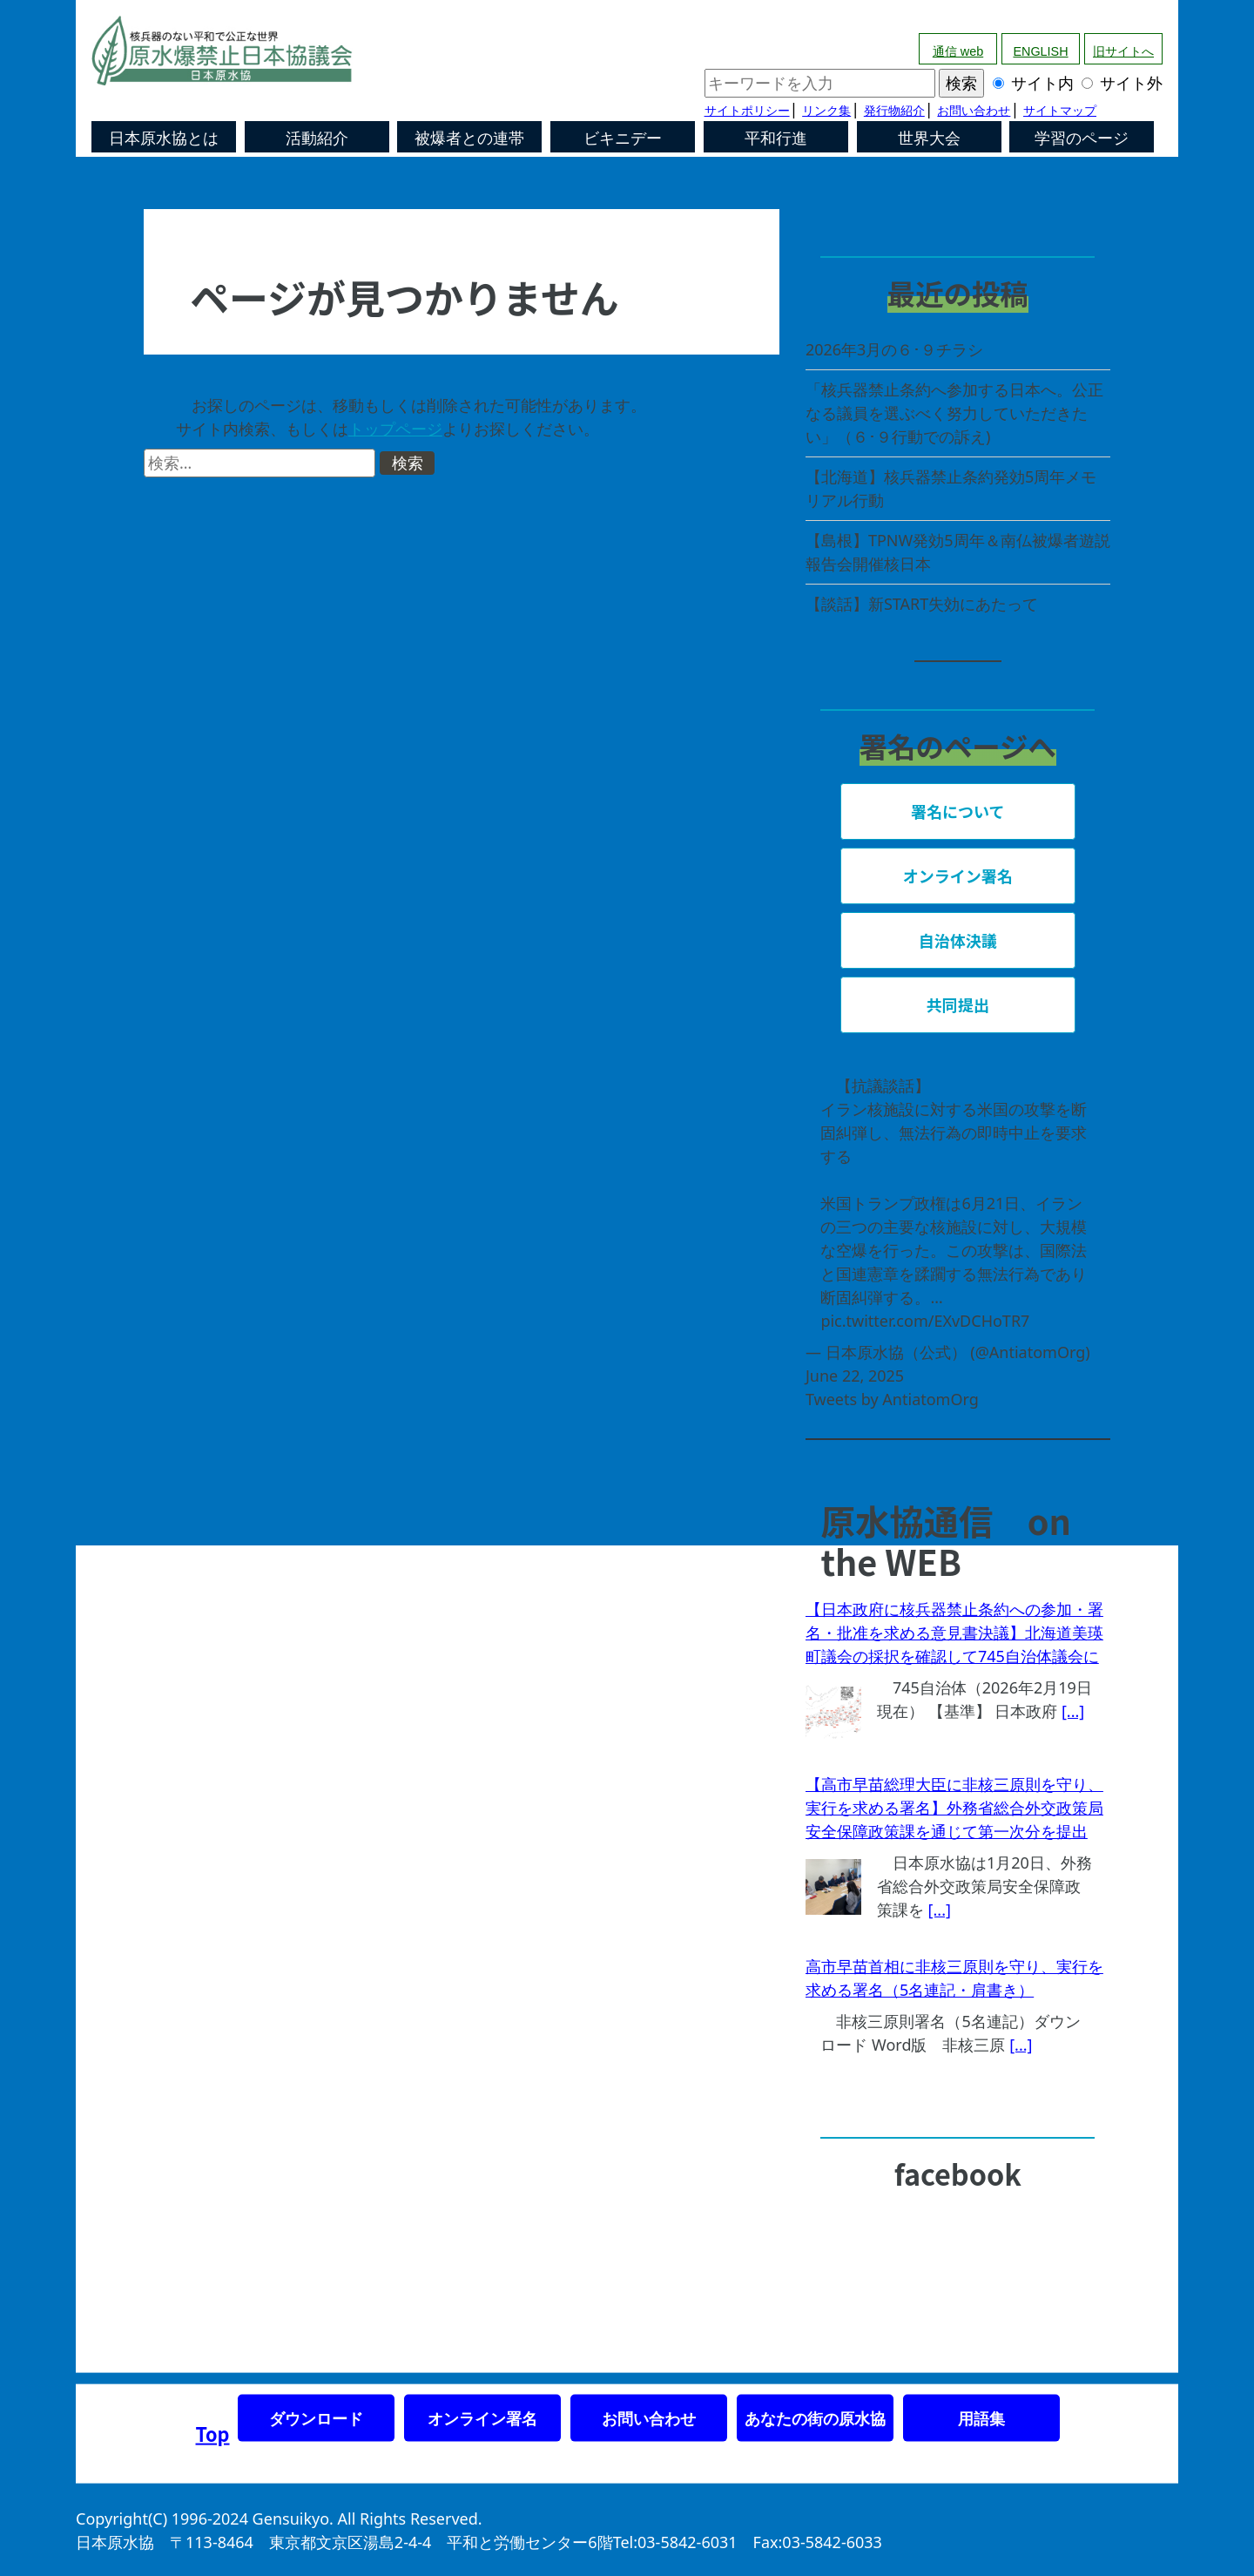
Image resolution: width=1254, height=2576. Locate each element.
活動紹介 (317, 138)
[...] (1073, 1710)
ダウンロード (316, 2418)
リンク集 (826, 111)
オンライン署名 (482, 2418)
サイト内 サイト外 (934, 82)
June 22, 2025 (855, 1375)
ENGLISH (1040, 51)
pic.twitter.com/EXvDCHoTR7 (924, 1320)
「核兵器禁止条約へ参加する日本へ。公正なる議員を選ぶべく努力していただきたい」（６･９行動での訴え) (954, 413)
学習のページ (1082, 138)
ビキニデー (622, 138)
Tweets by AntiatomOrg (892, 1399)
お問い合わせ (973, 111)
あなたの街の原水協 (815, 2418)
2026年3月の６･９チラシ (894, 349)
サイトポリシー (747, 111)
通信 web (958, 51)
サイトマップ (1059, 111)
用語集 (981, 2418)
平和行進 (776, 138)
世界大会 (929, 138)
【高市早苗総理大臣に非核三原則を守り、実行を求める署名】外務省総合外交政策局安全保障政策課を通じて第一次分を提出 (954, 1808)
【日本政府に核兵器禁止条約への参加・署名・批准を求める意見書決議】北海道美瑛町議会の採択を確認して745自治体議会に (954, 1633)
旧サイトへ (1123, 51)
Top (213, 2433)
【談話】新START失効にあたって (922, 603)
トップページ (395, 428)
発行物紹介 (894, 111)
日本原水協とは (164, 138)
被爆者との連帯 (469, 138)
